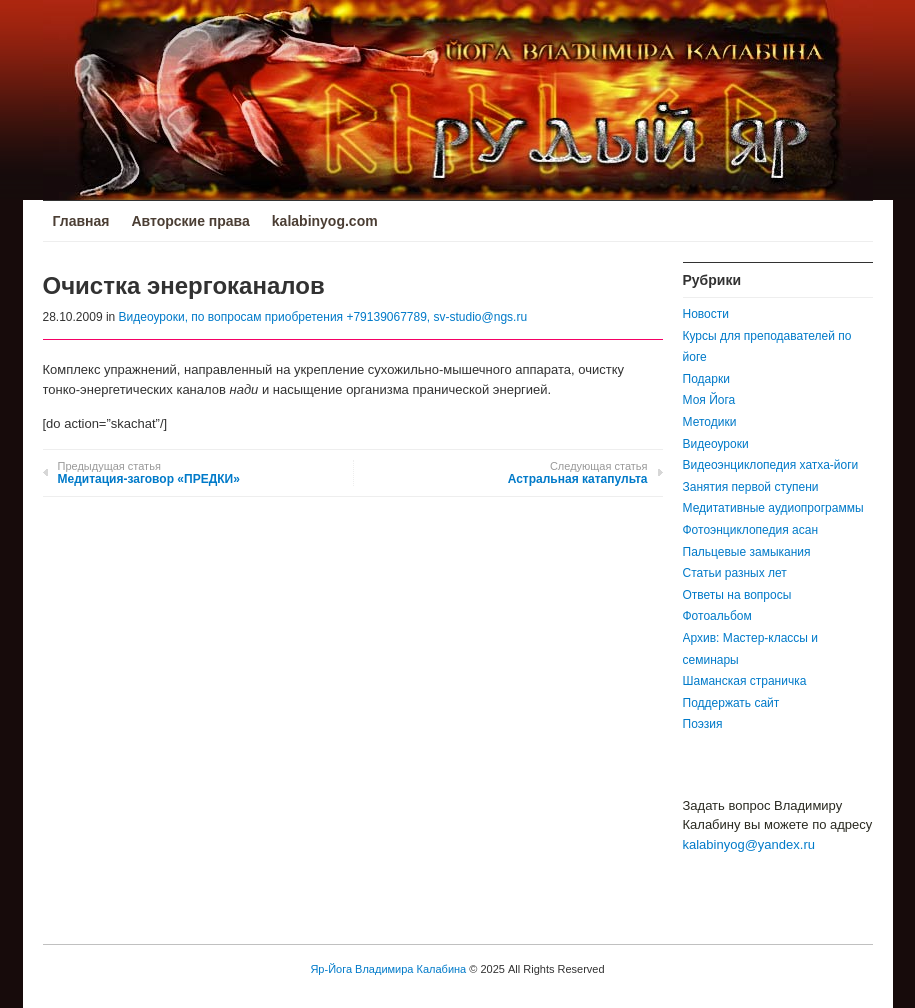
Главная (81, 221)
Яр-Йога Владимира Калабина (388, 969)
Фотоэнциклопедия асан (751, 530)
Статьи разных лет (735, 573)
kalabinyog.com (325, 221)
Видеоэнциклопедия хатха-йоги (771, 465)
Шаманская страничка (745, 681)
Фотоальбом (717, 616)
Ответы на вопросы (737, 595)
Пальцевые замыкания (747, 552)
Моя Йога (709, 400)
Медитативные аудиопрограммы (773, 508)
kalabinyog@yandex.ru (749, 844)
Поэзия (703, 724)
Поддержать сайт (731, 703)
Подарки (706, 379)
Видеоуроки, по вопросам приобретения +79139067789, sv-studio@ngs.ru (323, 317)
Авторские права (190, 221)
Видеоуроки (716, 444)
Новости (706, 314)
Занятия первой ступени (751, 487)
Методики (710, 422)
